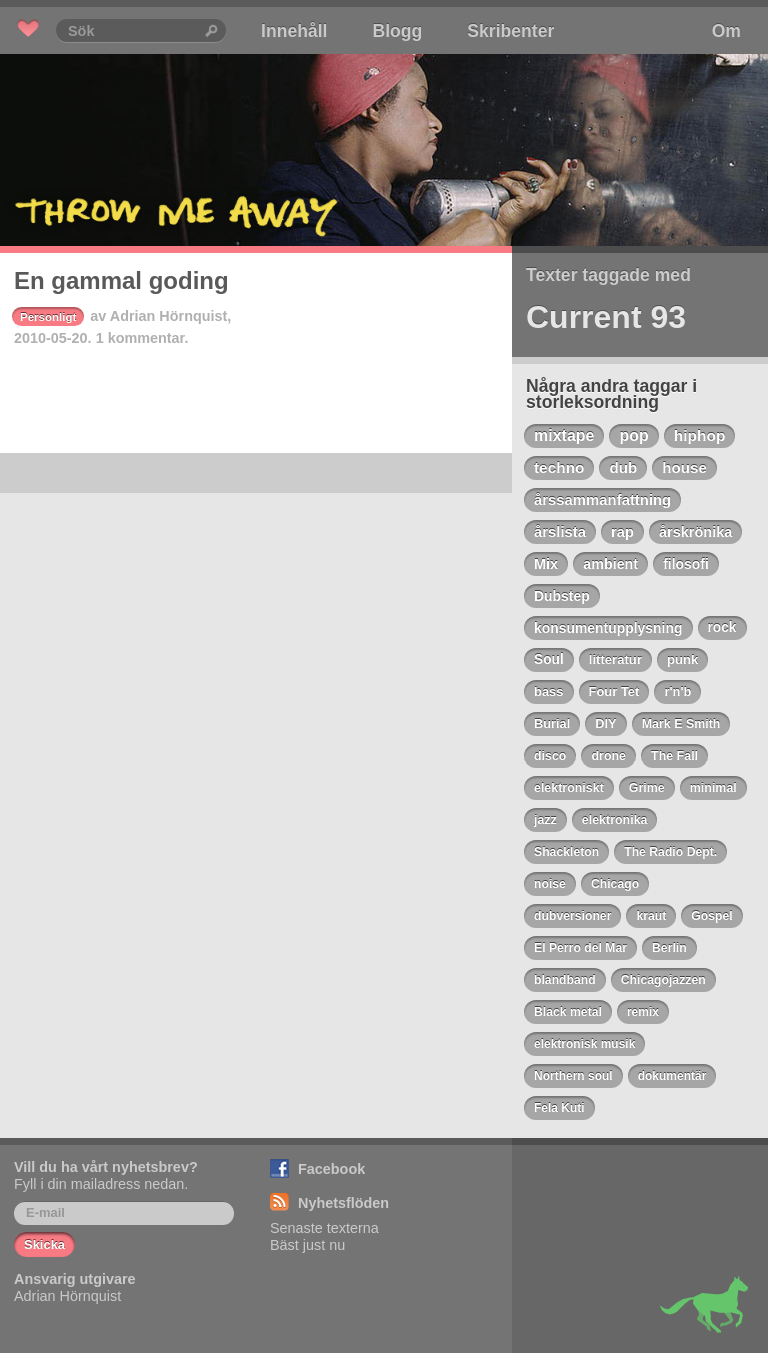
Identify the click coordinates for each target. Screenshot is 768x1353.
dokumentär (672, 1076)
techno (559, 467)
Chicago (615, 884)
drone (608, 756)
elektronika (615, 820)
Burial (552, 723)
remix (643, 1012)
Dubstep (562, 596)
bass (549, 691)
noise (550, 884)
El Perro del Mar (580, 948)
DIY (605, 723)
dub (623, 467)
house (684, 467)
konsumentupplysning (608, 628)
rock (722, 627)
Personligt (48, 317)
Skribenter (510, 31)
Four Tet (614, 691)
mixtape (564, 435)
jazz (545, 820)
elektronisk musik (584, 1044)
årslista (560, 532)
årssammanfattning (602, 500)
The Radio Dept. (670, 852)
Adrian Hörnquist (169, 316)
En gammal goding (121, 280)
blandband (565, 980)
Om (726, 31)
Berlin (669, 948)
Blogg (397, 31)
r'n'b (677, 691)
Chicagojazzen (663, 980)
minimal (713, 788)
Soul (549, 659)
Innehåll (294, 31)
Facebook (331, 1169)
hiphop (700, 435)
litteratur (615, 659)
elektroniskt (569, 788)
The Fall (674, 756)
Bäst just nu (307, 1245)
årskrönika (695, 532)
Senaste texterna (324, 1228)
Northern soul (573, 1076)
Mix (546, 564)
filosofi (686, 564)
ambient (610, 564)
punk (682, 659)
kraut (651, 916)
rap (622, 532)
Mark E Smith (681, 724)
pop (633, 435)
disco (550, 756)
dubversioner (572, 916)
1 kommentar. (142, 338)
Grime (647, 788)
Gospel (711, 916)
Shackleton (566, 852)
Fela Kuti (559, 1108)
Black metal (568, 1012)
